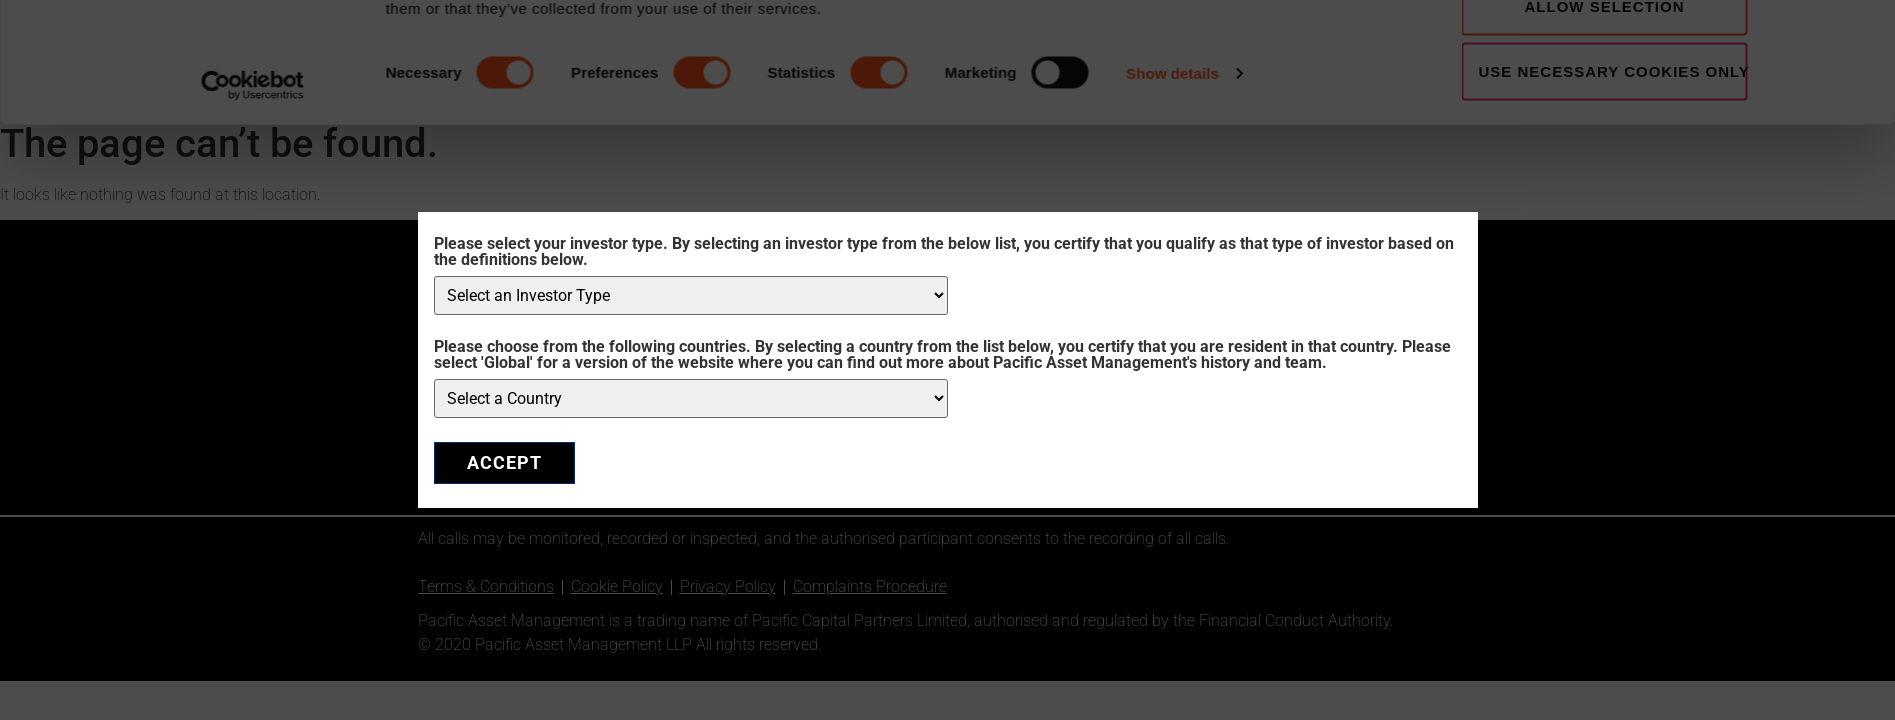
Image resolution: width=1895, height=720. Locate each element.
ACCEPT (504, 462)
